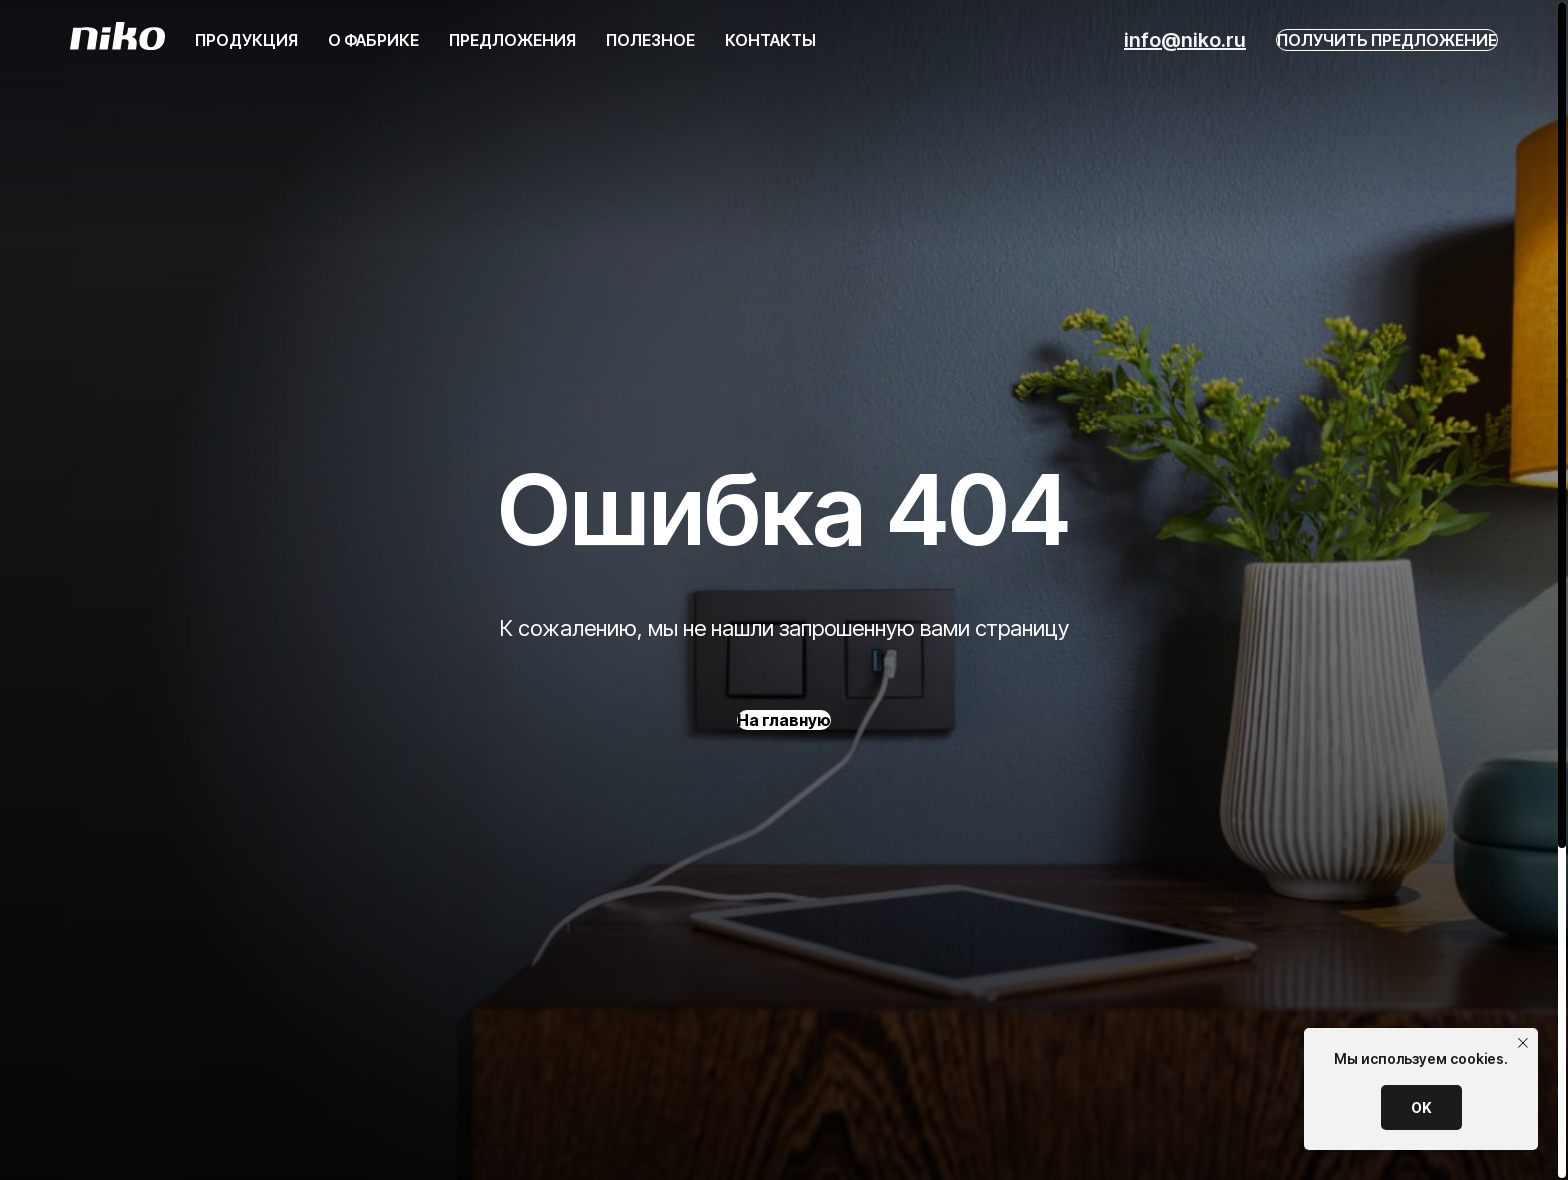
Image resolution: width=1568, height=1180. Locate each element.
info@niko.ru (1185, 40)
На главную (784, 720)
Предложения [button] (512, 40)
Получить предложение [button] (1387, 40)
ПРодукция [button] (246, 40)
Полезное (650, 40)
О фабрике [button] (373, 40)
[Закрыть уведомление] (1523, 1043)
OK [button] (1421, 1107)
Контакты (770, 40)
